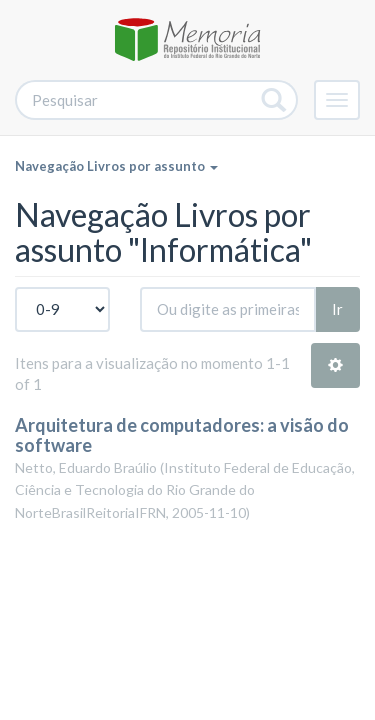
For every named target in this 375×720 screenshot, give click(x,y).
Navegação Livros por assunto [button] (116, 166)
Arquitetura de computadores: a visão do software (182, 435)
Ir (337, 309)
